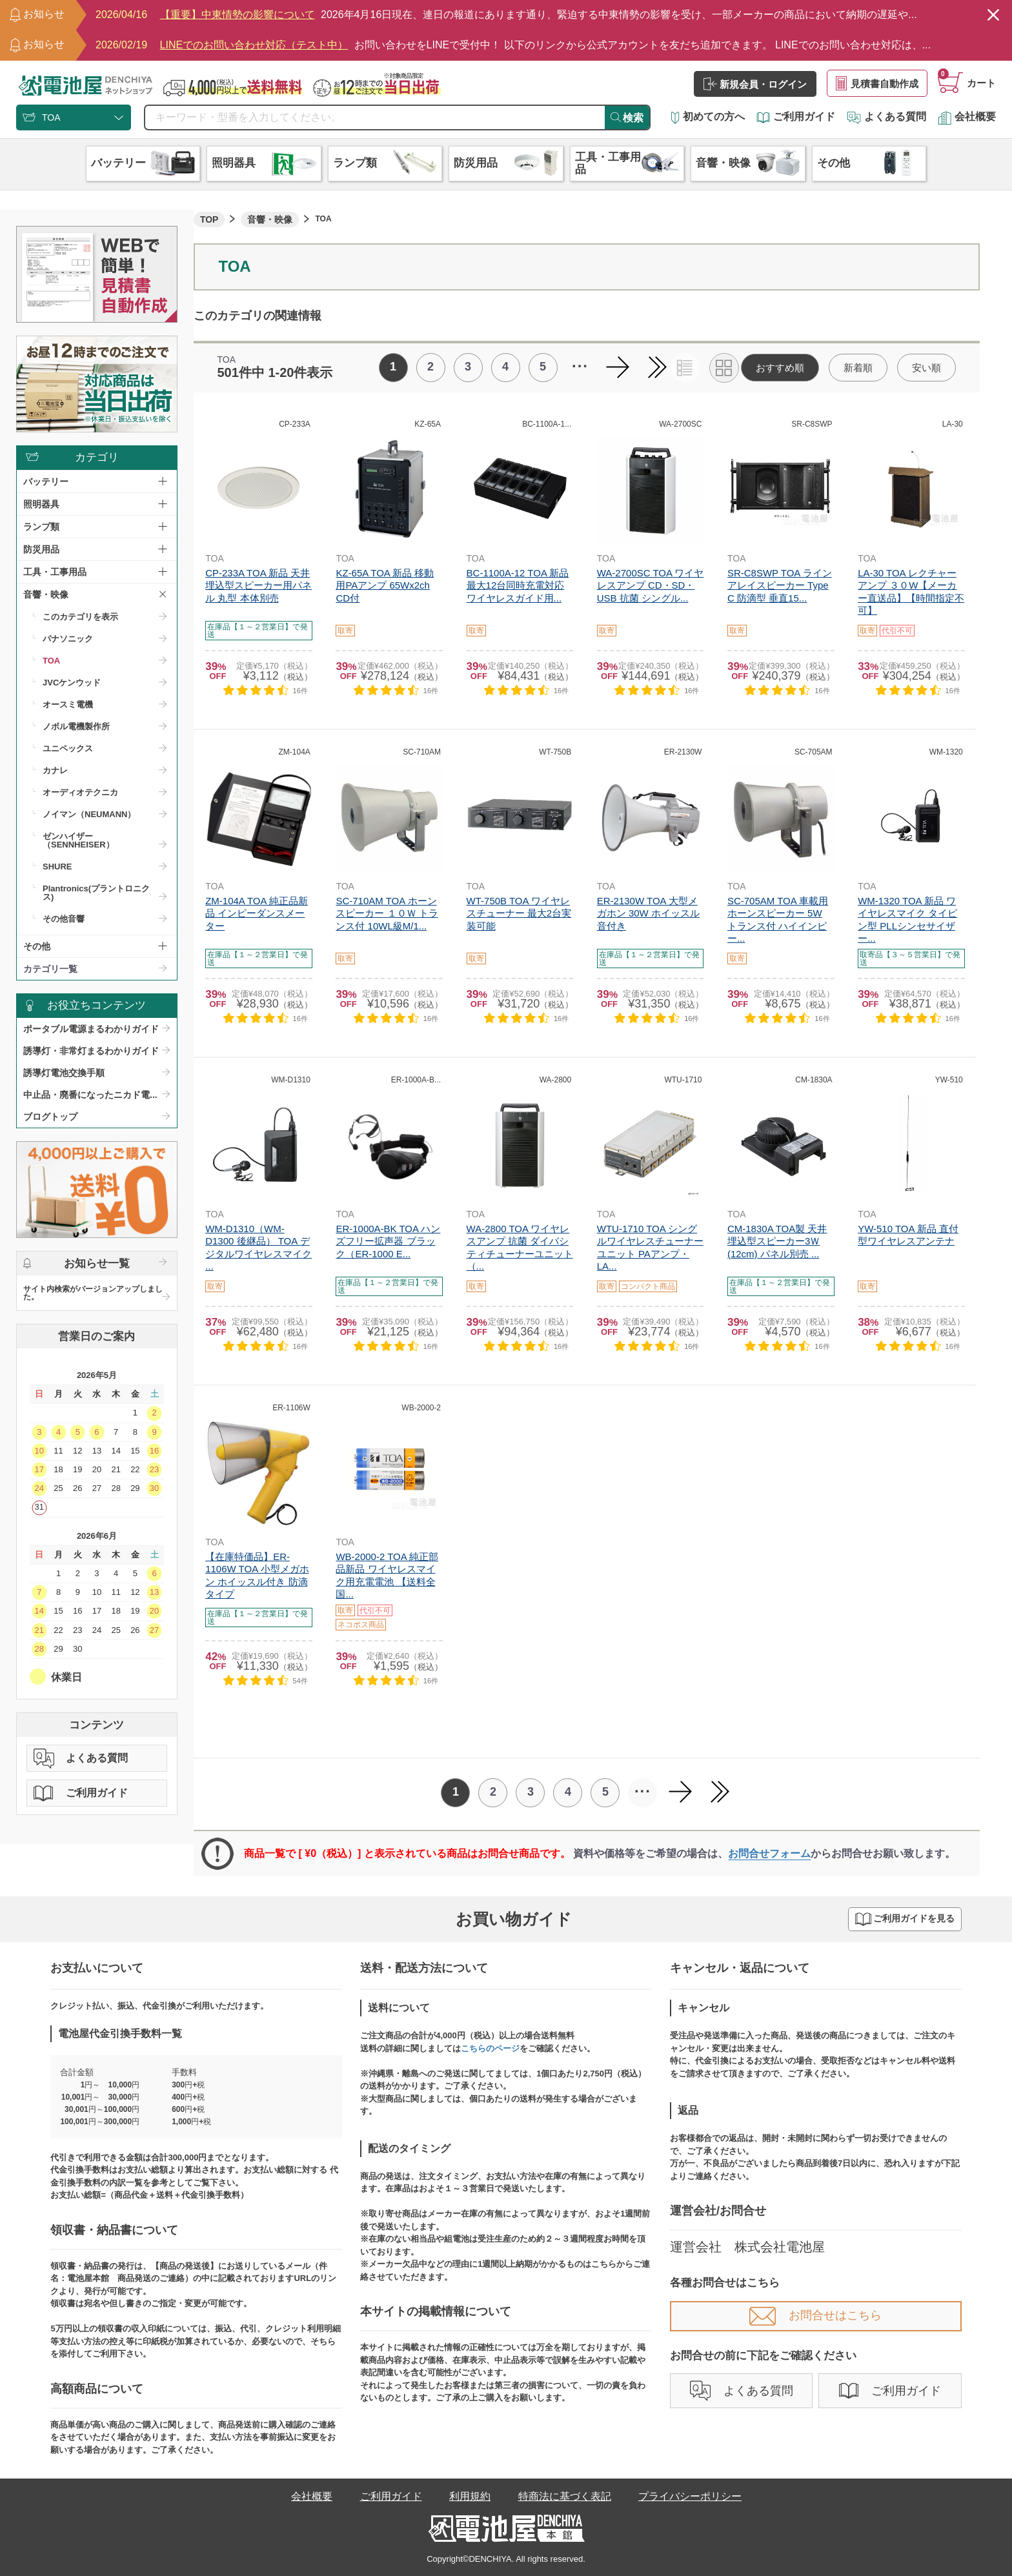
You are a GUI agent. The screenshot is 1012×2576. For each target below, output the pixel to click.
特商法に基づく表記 (564, 2496)
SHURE (57, 866)
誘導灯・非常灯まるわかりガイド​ (91, 1051)
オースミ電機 (68, 704)
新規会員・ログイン (755, 83)
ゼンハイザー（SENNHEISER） (78, 840)
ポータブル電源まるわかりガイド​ (91, 1029)
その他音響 (64, 919)
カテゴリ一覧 (50, 969)
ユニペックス (68, 748)
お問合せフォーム (769, 1853)
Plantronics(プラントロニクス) (96, 893)
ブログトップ (50, 1116)
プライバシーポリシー (690, 2496)
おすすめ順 (780, 367)
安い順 (926, 367)
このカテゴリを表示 (80, 617)
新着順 (858, 367)
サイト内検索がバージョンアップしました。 (93, 1292)
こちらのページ (490, 2048)
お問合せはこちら (815, 2315)
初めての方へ (708, 116)
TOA (51, 660)
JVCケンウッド (72, 682)
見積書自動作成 (877, 83)
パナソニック (68, 639)
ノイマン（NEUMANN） (89, 814)
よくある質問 (886, 116)
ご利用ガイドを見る (905, 1919)
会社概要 (967, 116)
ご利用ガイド (795, 116)
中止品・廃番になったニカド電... (90, 1095)
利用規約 (470, 2496)
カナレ (55, 770)
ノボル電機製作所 (76, 726)
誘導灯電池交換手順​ (64, 1073)
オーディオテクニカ (80, 792)
